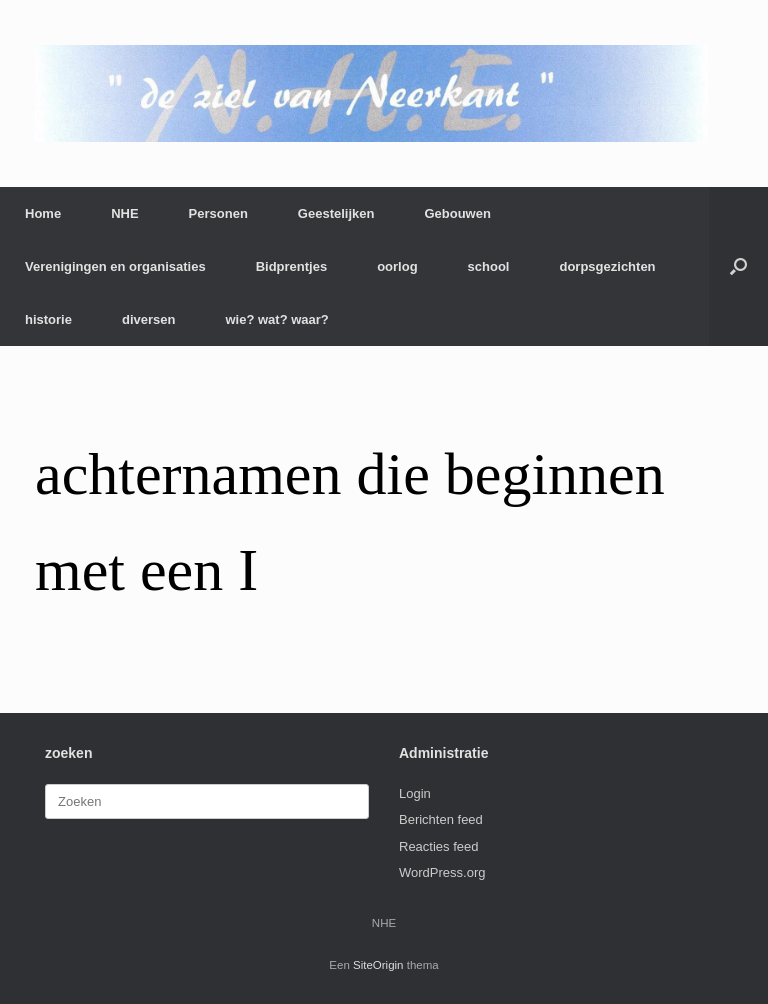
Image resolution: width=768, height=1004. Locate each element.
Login (415, 793)
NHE (124, 213)
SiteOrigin (378, 965)
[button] (738, 266)
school (489, 266)
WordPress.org (442, 872)
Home (43, 213)
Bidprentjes (292, 266)
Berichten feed (441, 819)
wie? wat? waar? (276, 319)
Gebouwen (457, 213)
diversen (148, 319)
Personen (218, 213)
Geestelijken (336, 213)
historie (48, 319)
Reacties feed (439, 846)
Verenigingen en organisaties (115, 266)
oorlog (397, 266)
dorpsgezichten (607, 266)
